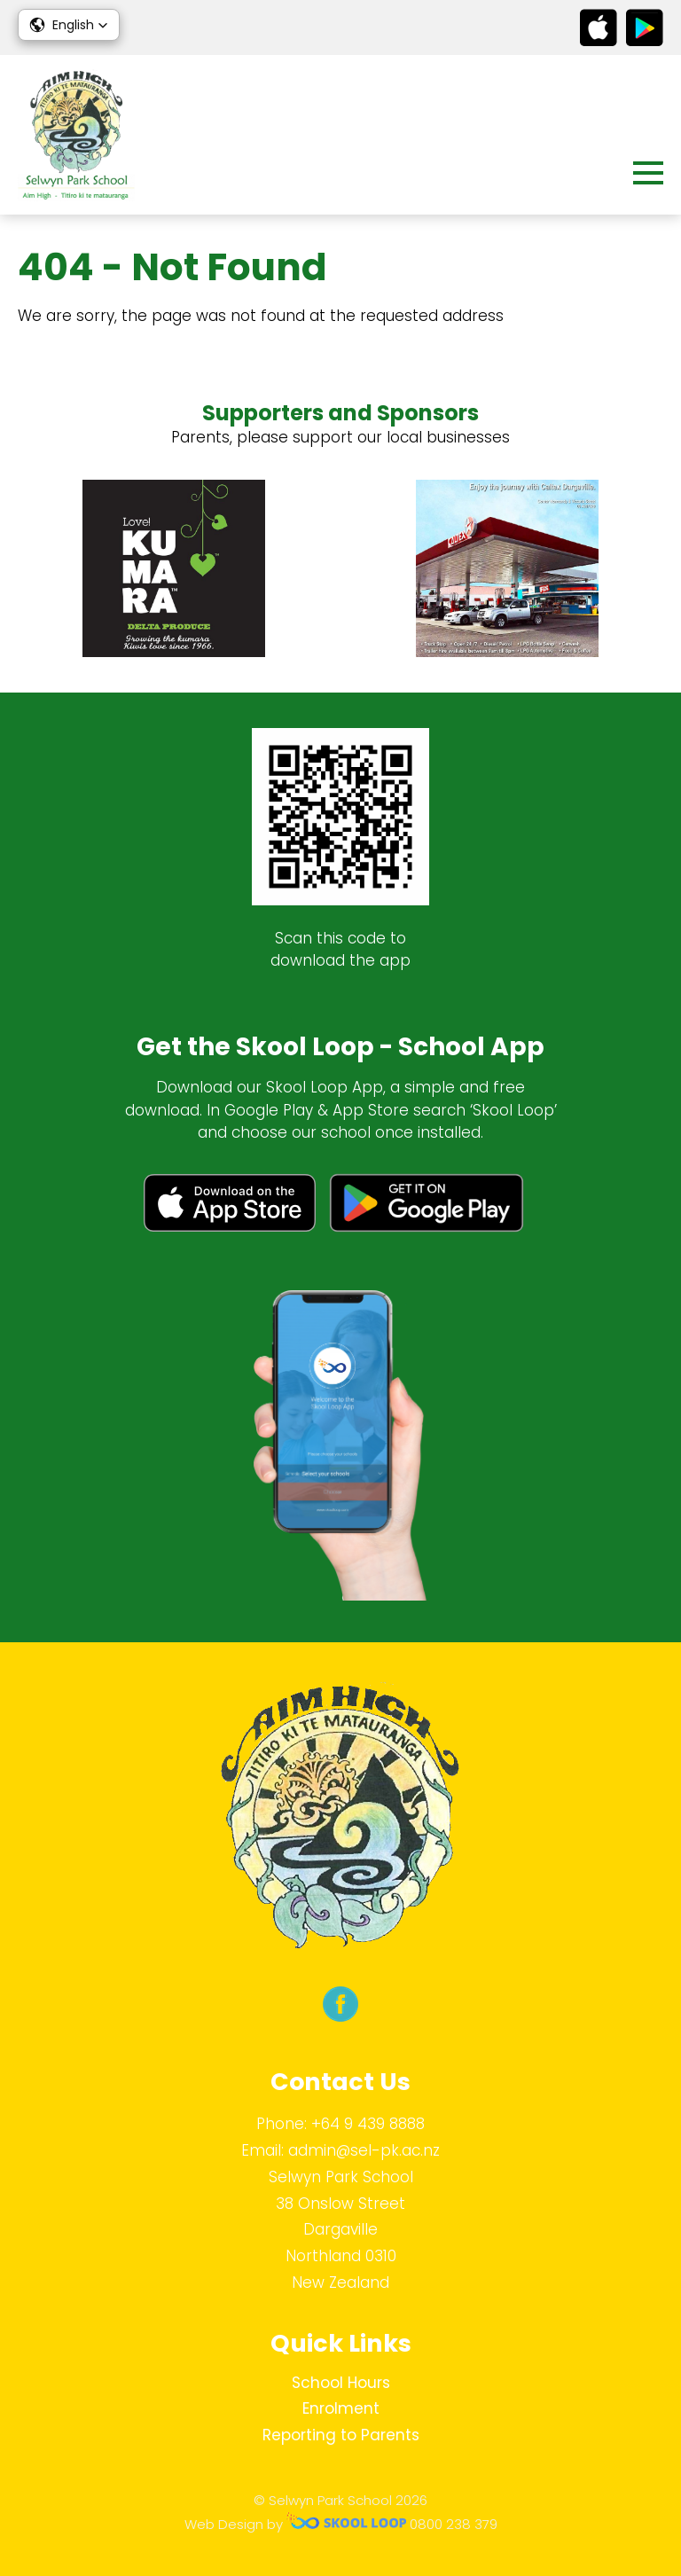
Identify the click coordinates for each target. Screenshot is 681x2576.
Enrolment (341, 2408)
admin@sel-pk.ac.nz (364, 2150)
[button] (68, 25)
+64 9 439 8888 (368, 2123)
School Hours (341, 2382)
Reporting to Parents (340, 2435)
